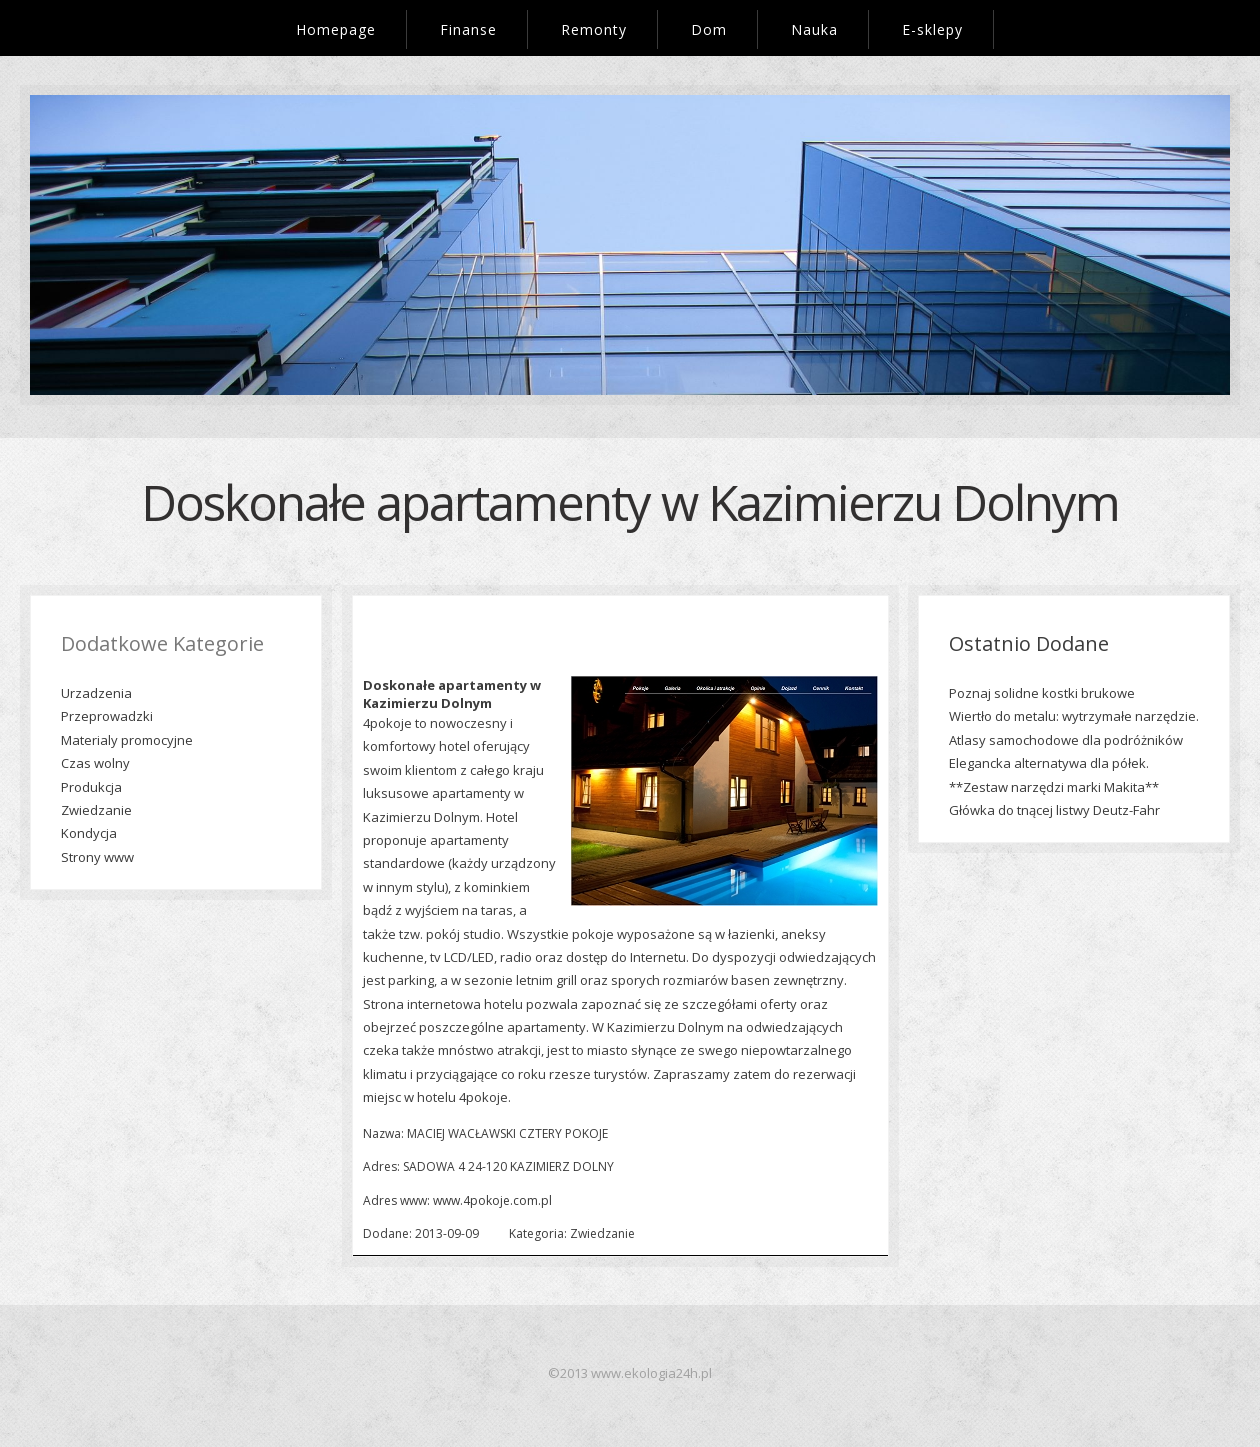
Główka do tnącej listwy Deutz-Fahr (1054, 810)
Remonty (594, 29)
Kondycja (89, 833)
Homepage (336, 29)
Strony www (97, 857)
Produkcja (91, 787)
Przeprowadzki (107, 716)
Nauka (814, 29)
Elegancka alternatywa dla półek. (1049, 763)
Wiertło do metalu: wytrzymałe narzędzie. (1074, 716)
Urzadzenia (96, 693)
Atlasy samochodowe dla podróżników (1066, 740)
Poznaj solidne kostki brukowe (1042, 693)
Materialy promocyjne (127, 740)
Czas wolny (95, 763)
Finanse (468, 29)
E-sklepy (932, 29)
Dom (709, 29)
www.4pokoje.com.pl (492, 1200)
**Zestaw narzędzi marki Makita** (1054, 787)
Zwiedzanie (96, 810)
